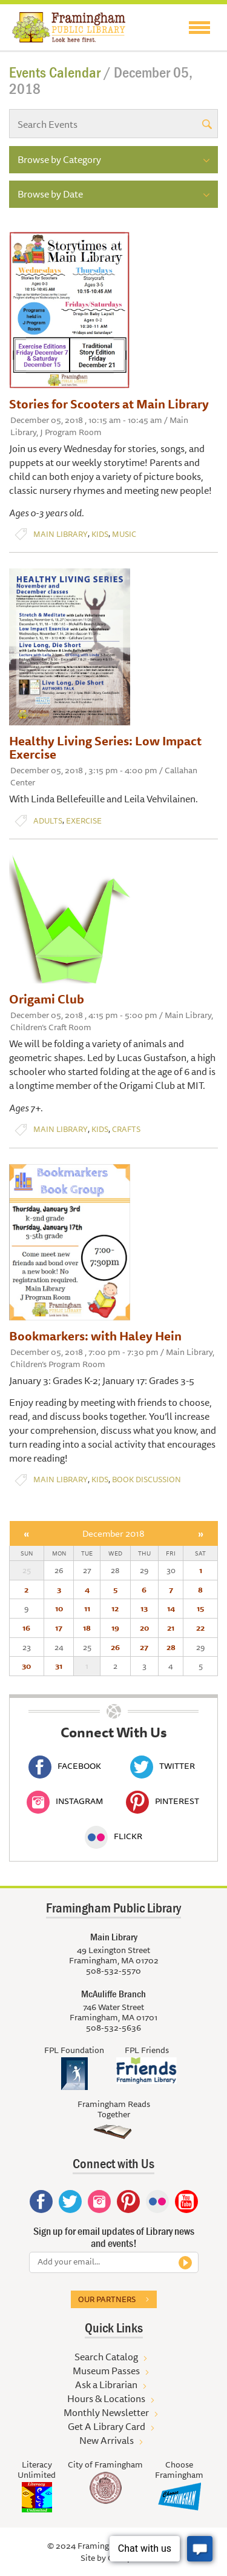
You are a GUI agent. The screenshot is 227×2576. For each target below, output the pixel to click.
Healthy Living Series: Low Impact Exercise (105, 747)
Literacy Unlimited (37, 2469)
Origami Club (46, 999)
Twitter (162, 1765)
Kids (99, 534)
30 (26, 1666)
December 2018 (113, 1533)
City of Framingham (105, 2464)
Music (124, 534)
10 (59, 1608)
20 (144, 1628)
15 (200, 1608)
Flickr (113, 1836)
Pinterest (162, 1801)
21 (170, 1628)
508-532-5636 (113, 2027)
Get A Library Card (106, 2426)
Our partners (107, 2299)
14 (171, 1608)
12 (115, 1608)
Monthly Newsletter (106, 2412)
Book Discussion (146, 1479)
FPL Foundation (74, 2050)
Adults (47, 820)
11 (87, 1608)
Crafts (126, 1129)
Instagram (65, 1801)
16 (26, 1628)
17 (58, 1628)
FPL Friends (147, 2050)
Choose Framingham (179, 2469)
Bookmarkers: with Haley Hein (95, 1335)
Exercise (84, 820)
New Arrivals (106, 2440)
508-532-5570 (113, 1970)
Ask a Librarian (106, 2384)
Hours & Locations (106, 2398)
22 (200, 1628)
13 (144, 1608)
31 (58, 1666)
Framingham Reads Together (113, 2109)
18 (87, 1628)
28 (171, 1647)
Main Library (60, 534)
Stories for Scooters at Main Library (109, 403)
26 (115, 1647)
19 (115, 1628)
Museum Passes (106, 2370)
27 (144, 1647)
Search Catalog (106, 2356)
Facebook (64, 1765)
